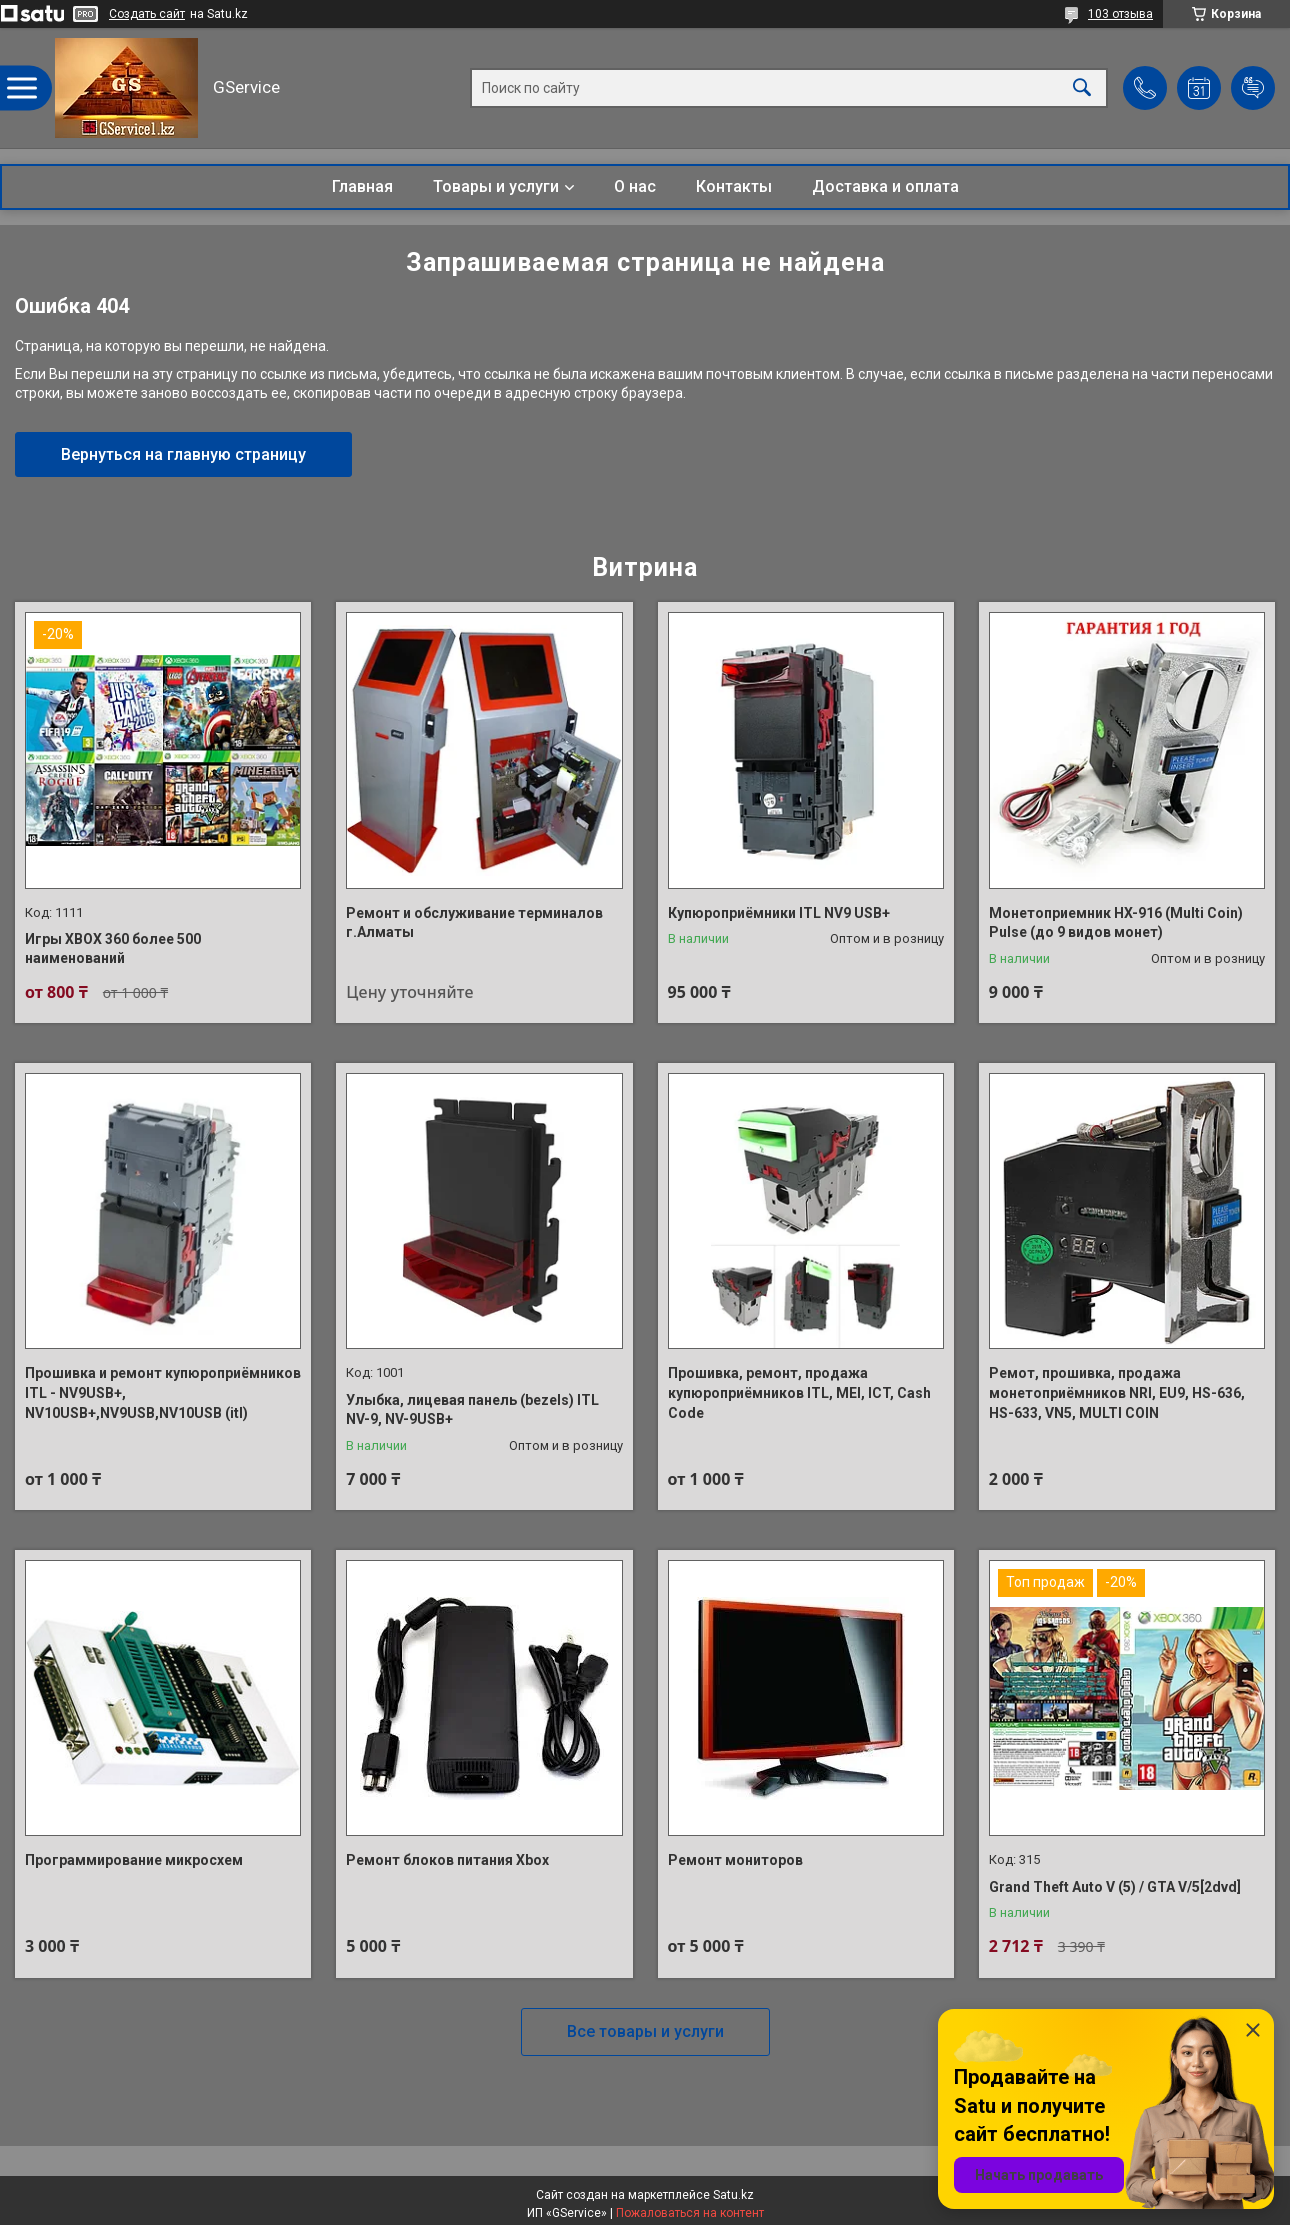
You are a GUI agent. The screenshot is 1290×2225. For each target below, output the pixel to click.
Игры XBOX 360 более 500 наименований (113, 949)
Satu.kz (733, 2195)
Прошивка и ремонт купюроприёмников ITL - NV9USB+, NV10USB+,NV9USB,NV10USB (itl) (163, 1392)
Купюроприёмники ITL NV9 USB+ (779, 913)
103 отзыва (1120, 14)
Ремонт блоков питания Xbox (447, 1860)
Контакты (734, 186)
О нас (635, 186)
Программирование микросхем (134, 1860)
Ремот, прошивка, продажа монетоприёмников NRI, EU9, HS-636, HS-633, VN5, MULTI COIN (1117, 1392)
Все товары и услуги (645, 2031)
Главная (362, 186)
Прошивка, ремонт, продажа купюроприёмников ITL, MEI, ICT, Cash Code (799, 1392)
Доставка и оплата (885, 186)
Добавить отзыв (1253, 88)
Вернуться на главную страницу (183, 454)
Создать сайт (147, 14)
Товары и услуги (496, 186)
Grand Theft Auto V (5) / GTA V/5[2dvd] (1115, 1887)
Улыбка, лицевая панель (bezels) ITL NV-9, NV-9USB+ (472, 1410)
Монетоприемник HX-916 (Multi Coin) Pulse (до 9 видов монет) (1116, 923)
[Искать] (1082, 88)
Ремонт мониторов (735, 1860)
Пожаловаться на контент (690, 2213)
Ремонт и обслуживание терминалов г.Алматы (474, 923)
